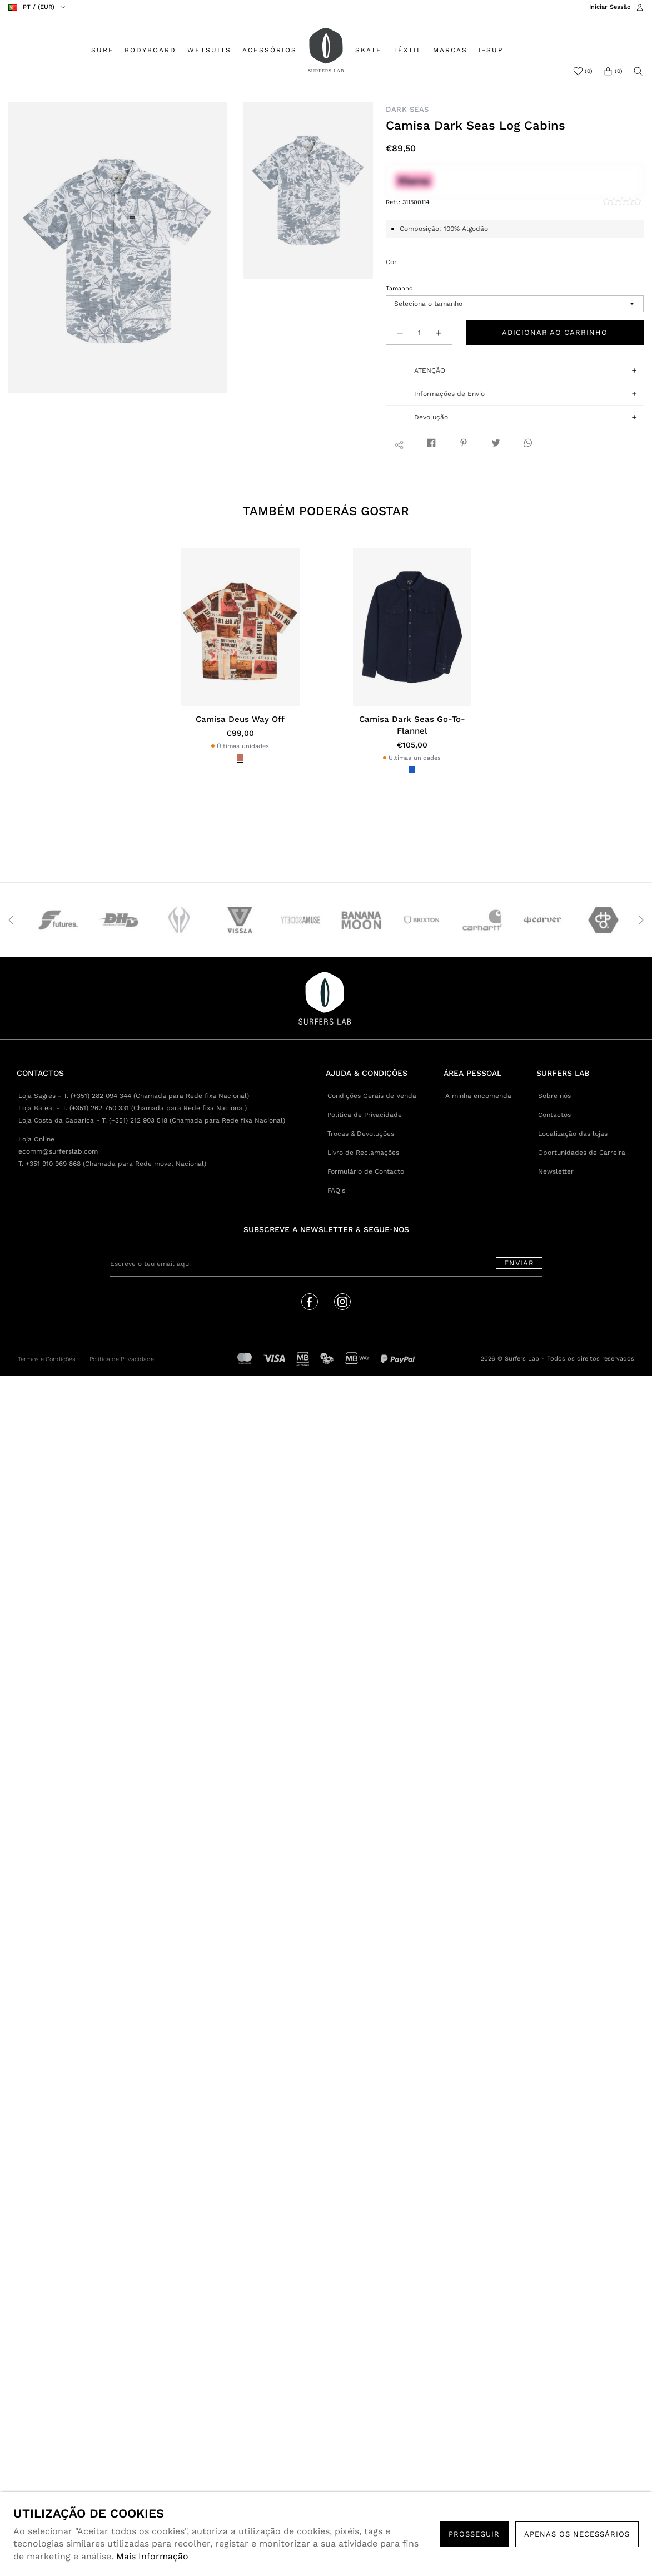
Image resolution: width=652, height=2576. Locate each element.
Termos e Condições (47, 1359)
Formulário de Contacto (365, 1171)
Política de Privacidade (364, 1115)
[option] (117, 247)
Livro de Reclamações (363, 1152)
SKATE (368, 50)
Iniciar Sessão (610, 7)
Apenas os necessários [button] (577, 2534)
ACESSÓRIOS (269, 50)
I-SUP (491, 50)
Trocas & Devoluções (360, 1134)
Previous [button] (11, 920)
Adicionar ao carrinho (555, 332)
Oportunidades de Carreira (581, 1152)
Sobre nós (554, 1096)
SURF (102, 50)
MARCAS (450, 50)
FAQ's (336, 1190)
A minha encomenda (478, 1096)
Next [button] (641, 920)
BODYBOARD (150, 50)
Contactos (554, 1115)
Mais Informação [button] (152, 2556)
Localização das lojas (573, 1134)
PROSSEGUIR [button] (474, 2534)
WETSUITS (209, 50)
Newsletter (556, 1171)
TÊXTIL (407, 50)
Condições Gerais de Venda (371, 1096)
